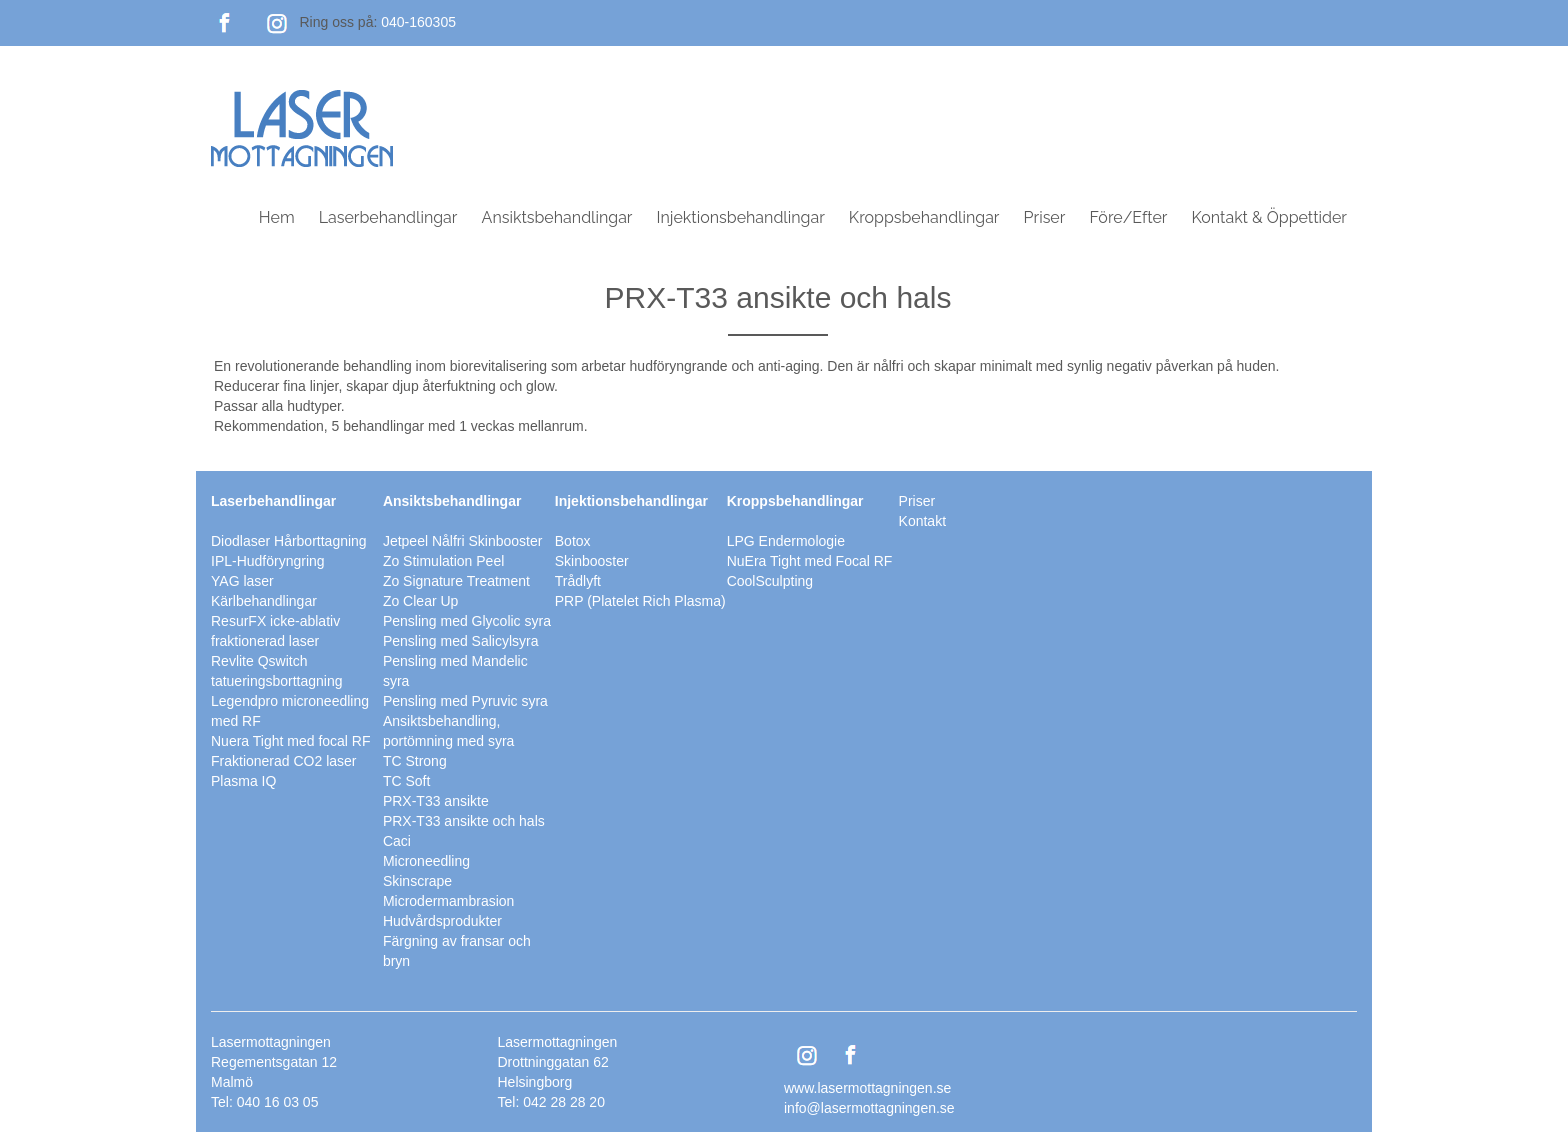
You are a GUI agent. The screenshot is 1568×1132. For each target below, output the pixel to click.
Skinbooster (592, 561)
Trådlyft (578, 581)
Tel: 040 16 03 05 (264, 1102)
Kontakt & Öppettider (1269, 217)
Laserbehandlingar (388, 217)
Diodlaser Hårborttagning (289, 541)
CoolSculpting (770, 581)
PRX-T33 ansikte (436, 801)
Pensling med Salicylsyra (461, 641)
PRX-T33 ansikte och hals (464, 821)
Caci (397, 841)
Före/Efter (1128, 217)
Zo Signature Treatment (456, 581)
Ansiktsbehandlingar (557, 217)
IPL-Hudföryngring (268, 561)
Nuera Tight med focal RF (291, 741)
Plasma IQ (243, 781)
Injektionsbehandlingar (741, 217)
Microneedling (426, 861)
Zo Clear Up (420, 601)
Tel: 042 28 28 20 (551, 1102)
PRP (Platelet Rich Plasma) (640, 601)
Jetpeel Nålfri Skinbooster (463, 541)
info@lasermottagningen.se (869, 1108)
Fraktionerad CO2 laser (284, 761)
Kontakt (922, 521)
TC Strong (415, 761)
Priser (1045, 217)
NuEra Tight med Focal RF (810, 561)
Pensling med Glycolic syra (467, 621)
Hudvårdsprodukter (442, 921)
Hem (277, 217)
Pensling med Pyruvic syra (465, 701)
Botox (573, 541)
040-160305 (418, 22)
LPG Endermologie (786, 541)
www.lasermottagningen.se (867, 1088)
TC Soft (406, 781)
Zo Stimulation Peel (443, 561)
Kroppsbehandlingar (924, 217)
